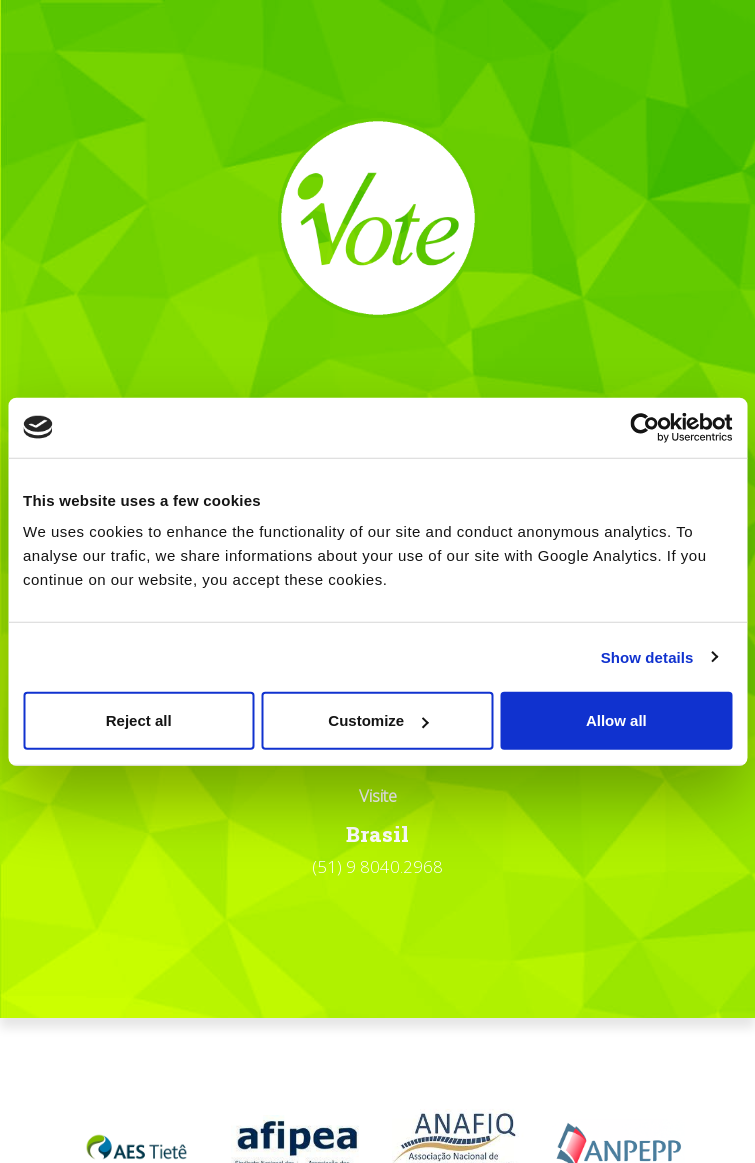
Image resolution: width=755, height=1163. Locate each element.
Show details (647, 656)
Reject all (139, 720)
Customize (378, 720)
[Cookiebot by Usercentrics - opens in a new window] (644, 427)
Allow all (616, 720)
